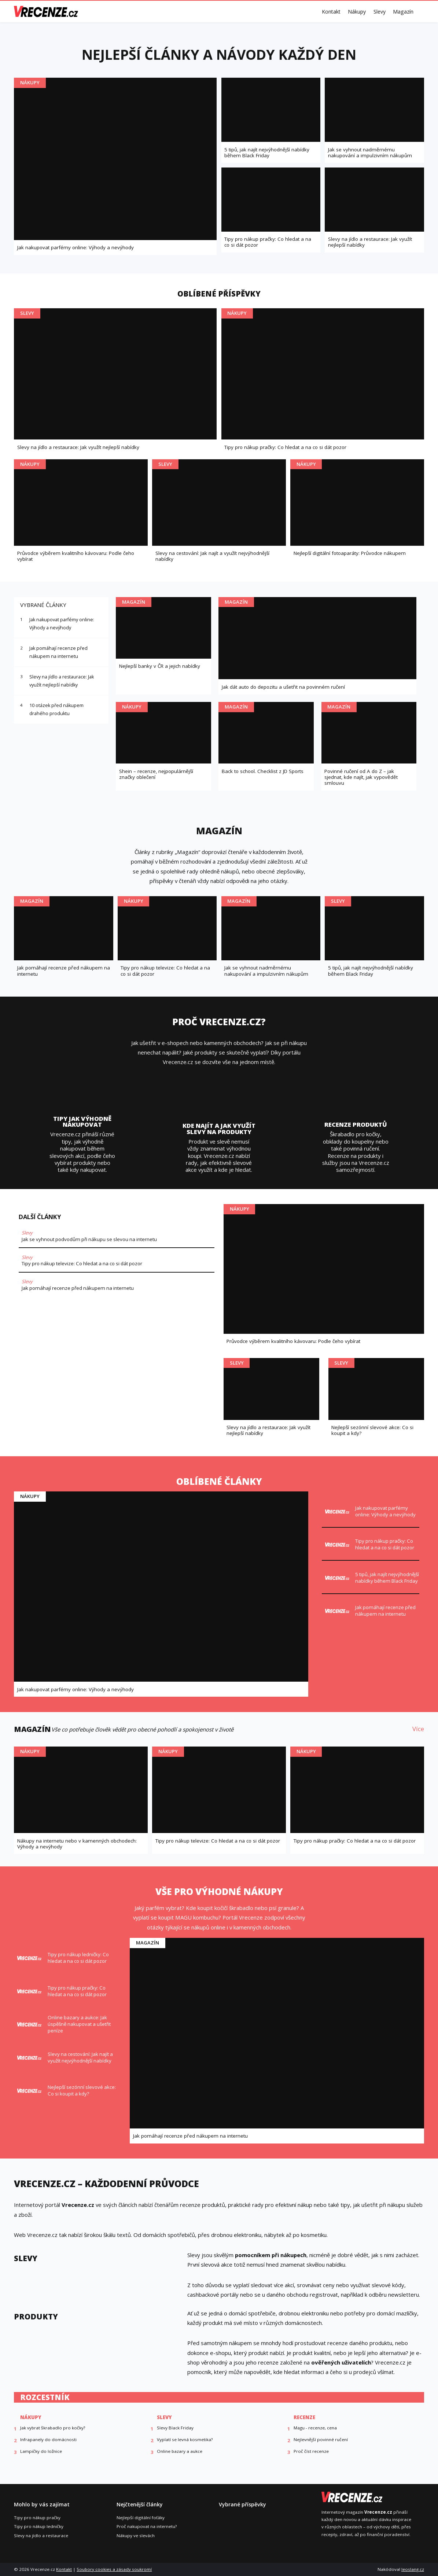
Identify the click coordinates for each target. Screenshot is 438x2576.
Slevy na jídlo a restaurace (41, 2535)
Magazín (403, 11)
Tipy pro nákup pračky (37, 2517)
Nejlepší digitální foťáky (141, 2517)
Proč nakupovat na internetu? (147, 2526)
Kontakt (331, 11)
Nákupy (357, 11)
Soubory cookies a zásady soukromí (114, 2569)
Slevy (379, 11)
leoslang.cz (412, 2569)
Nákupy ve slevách (136, 2535)
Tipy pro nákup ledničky (38, 2526)
